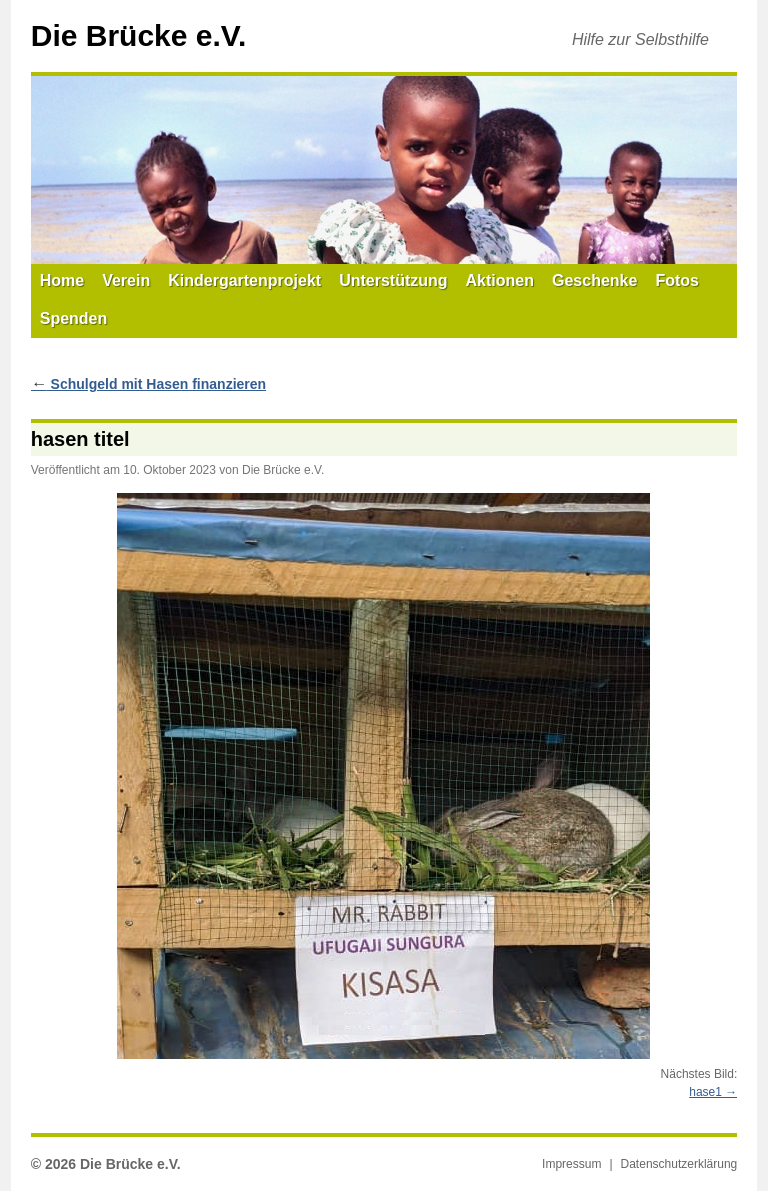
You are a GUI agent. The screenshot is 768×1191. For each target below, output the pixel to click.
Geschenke (594, 280)
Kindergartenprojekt (244, 280)
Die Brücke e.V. (139, 35)
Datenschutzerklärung (679, 1164)
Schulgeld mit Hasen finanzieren (148, 384)
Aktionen (500, 280)
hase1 (705, 1092)
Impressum (571, 1164)
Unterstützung (393, 280)
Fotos (677, 280)
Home (62, 280)
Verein (126, 280)
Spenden (74, 318)
